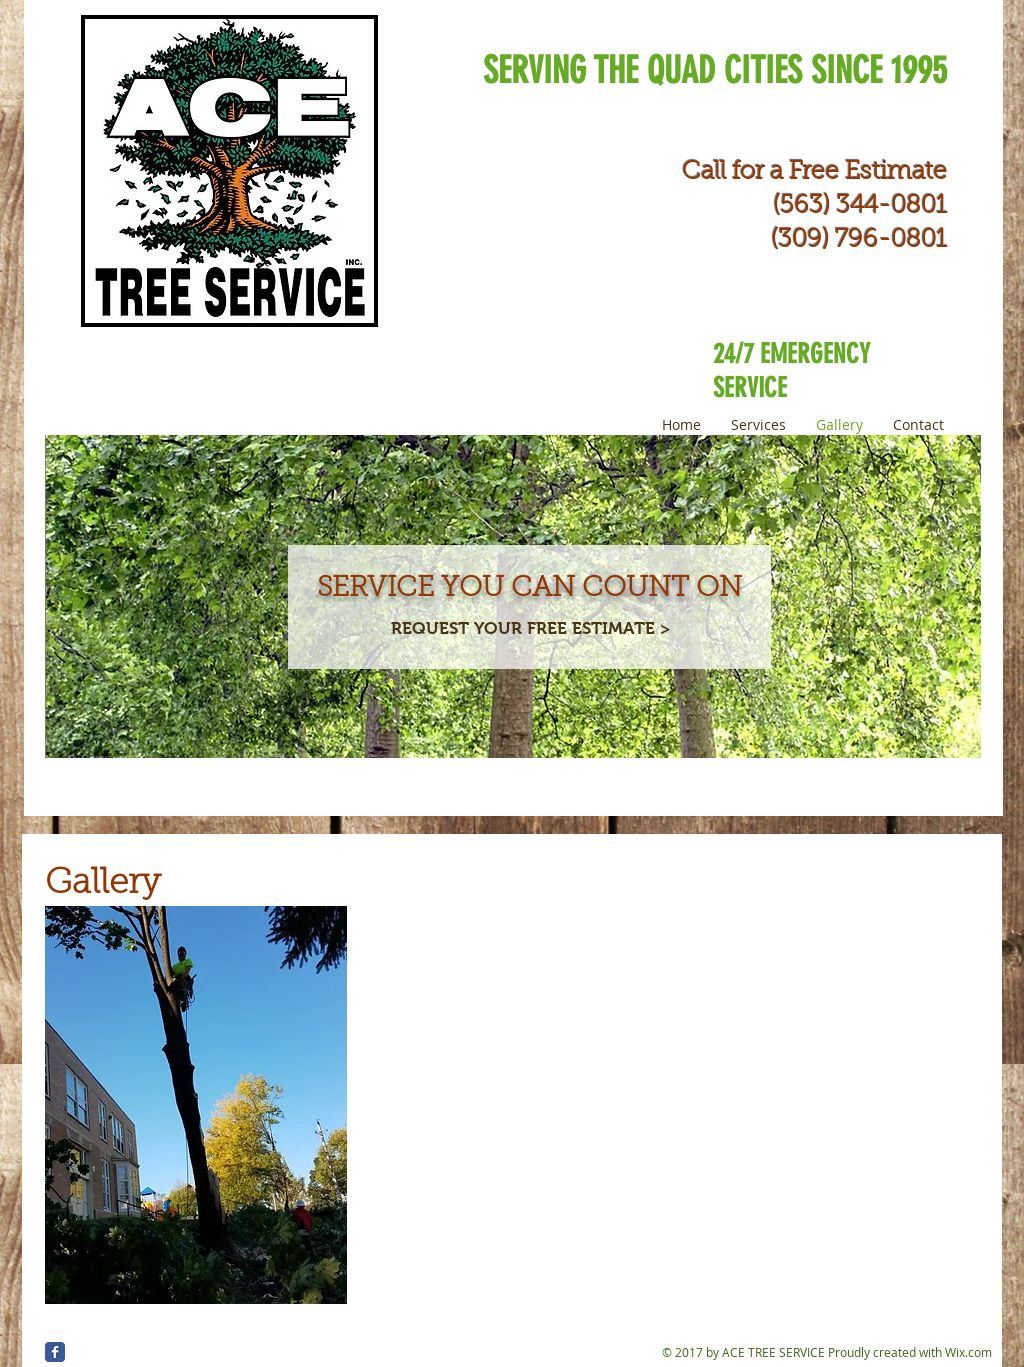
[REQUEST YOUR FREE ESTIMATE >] (531, 629)
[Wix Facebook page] (55, 1352)
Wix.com (968, 1352)
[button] (196, 1105)
